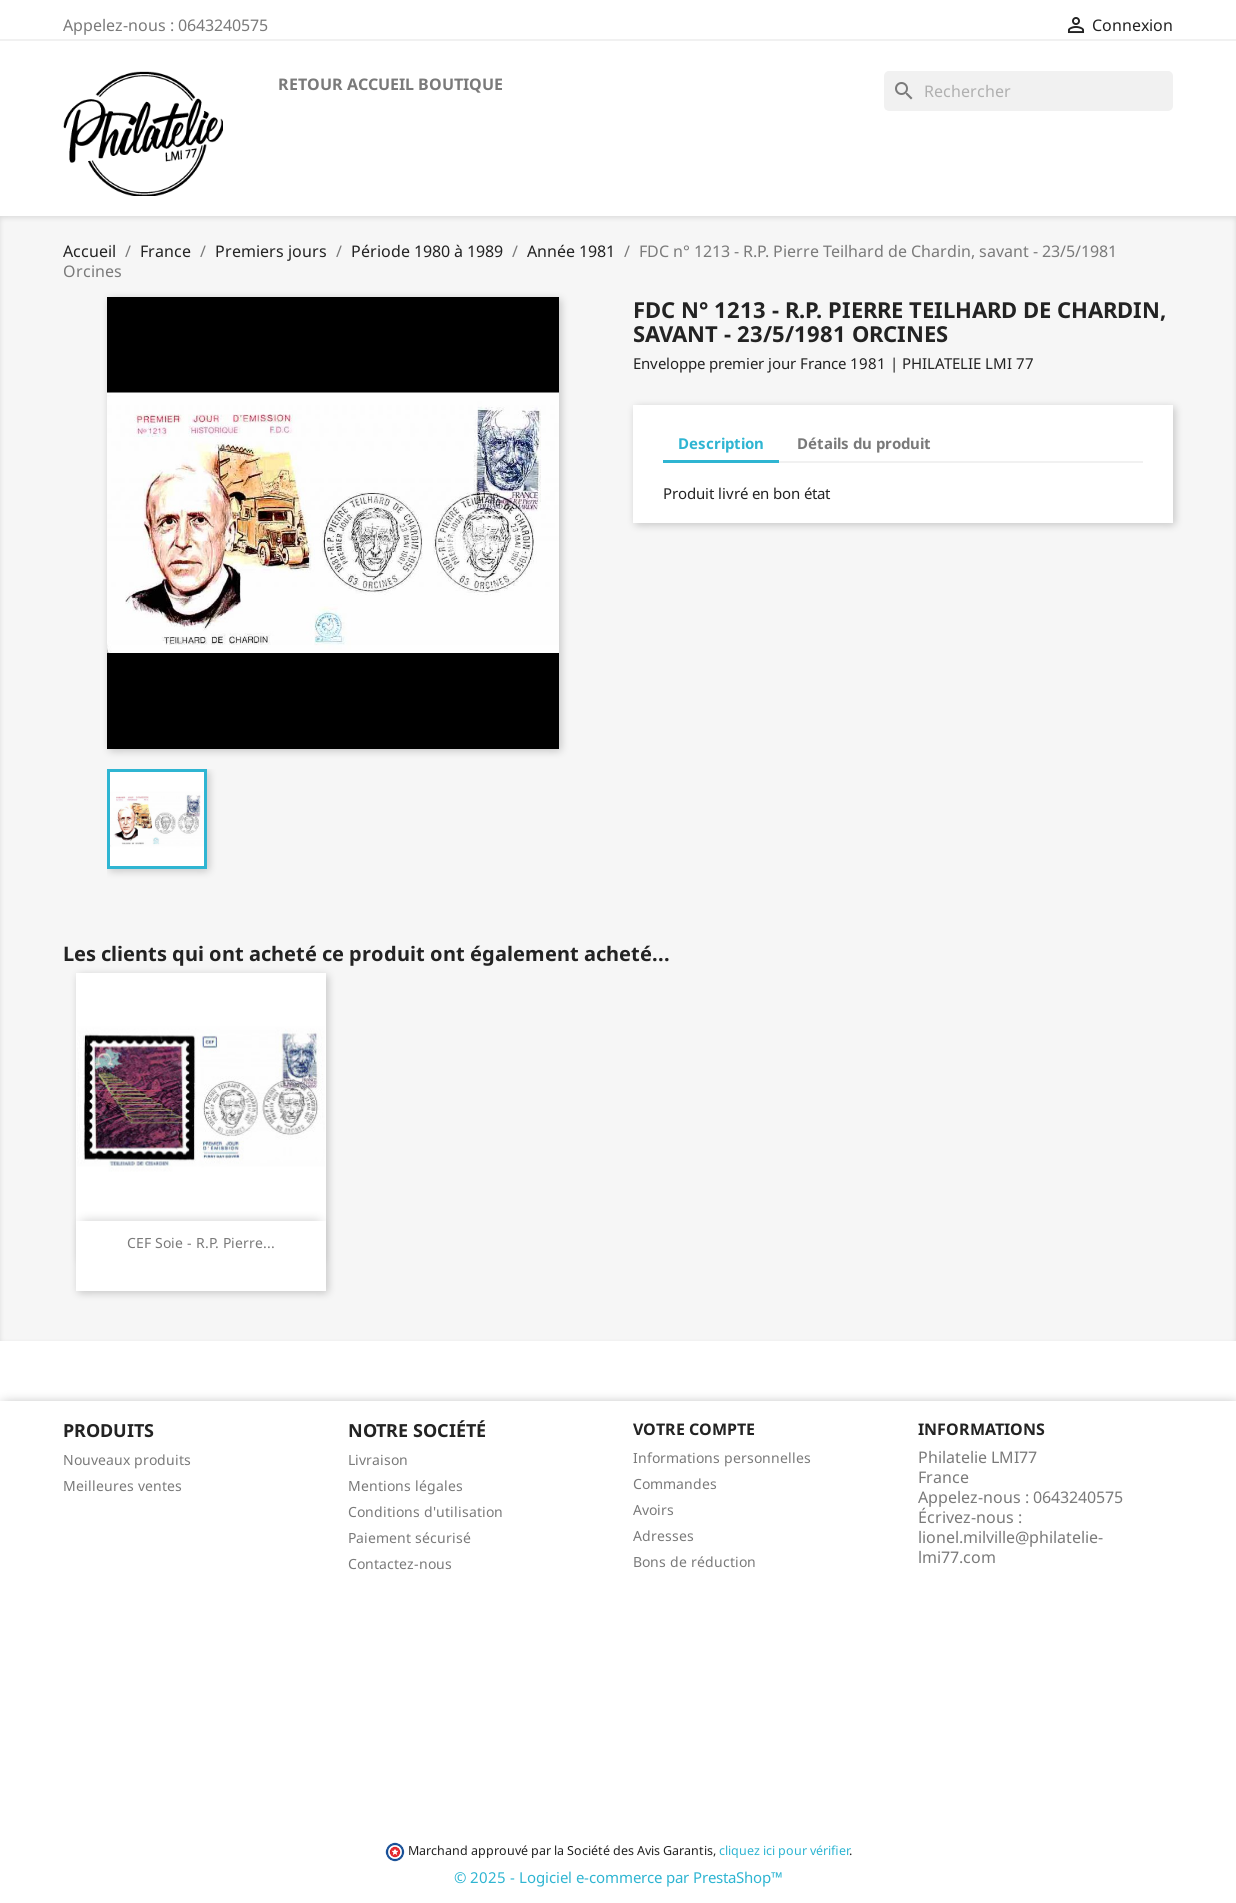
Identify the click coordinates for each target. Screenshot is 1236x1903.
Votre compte (694, 1429)
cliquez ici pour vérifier (784, 1850)
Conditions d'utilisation (425, 1511)
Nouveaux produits (127, 1459)
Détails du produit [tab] (864, 443)
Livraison (378, 1459)
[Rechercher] (1028, 91)
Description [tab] (721, 443)
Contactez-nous (400, 1563)
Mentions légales (405, 1485)
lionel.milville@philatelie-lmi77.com (1010, 1547)
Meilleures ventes (122, 1485)
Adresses (663, 1535)
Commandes (675, 1483)
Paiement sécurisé (409, 1537)
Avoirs (653, 1509)
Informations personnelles (722, 1457)
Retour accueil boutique (390, 84)
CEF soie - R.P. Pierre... (201, 1242)
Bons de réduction (694, 1561)
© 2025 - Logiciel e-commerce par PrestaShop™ (618, 1877)
